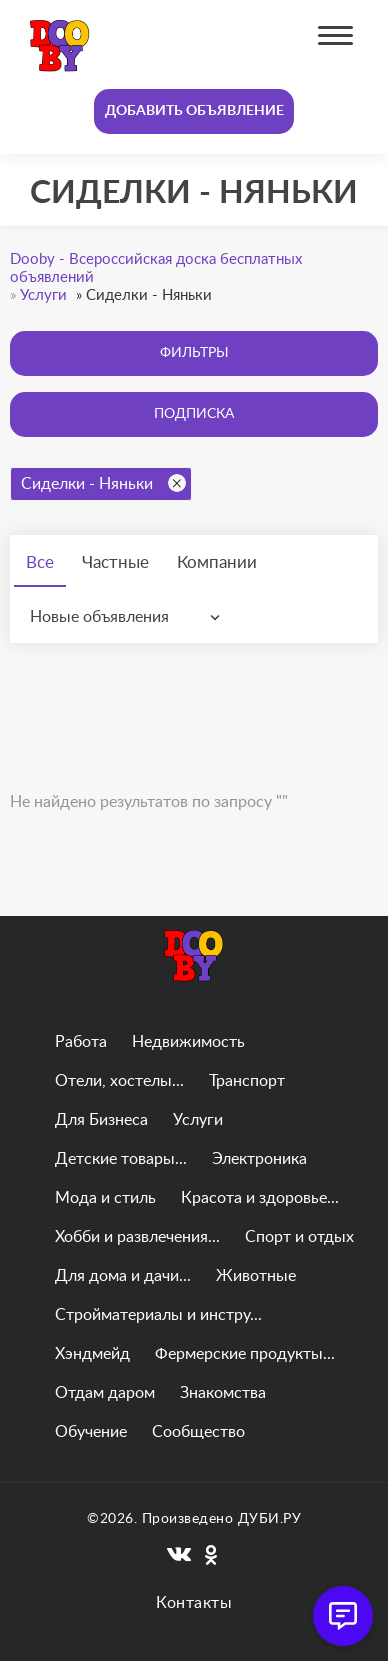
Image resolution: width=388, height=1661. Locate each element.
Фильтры (194, 353)
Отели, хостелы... (119, 1081)
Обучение (91, 1432)
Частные (115, 562)
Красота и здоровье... (260, 1198)
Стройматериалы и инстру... (158, 1315)
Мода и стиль (105, 1198)
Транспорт (247, 1081)
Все (40, 562)
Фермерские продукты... (245, 1354)
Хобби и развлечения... (137, 1237)
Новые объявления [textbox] (99, 617)
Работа (81, 1042)
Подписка (194, 414)
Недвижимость (188, 1042)
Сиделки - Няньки (103, 483)
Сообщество (198, 1432)
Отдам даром (105, 1393)
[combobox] (129, 617)
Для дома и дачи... (123, 1276)
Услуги (198, 1120)
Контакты (194, 1603)
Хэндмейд (92, 1354)
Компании (217, 562)
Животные (256, 1276)
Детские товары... (121, 1159)
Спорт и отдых (299, 1237)
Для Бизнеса (101, 1120)
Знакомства (223, 1393)
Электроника (259, 1159)
